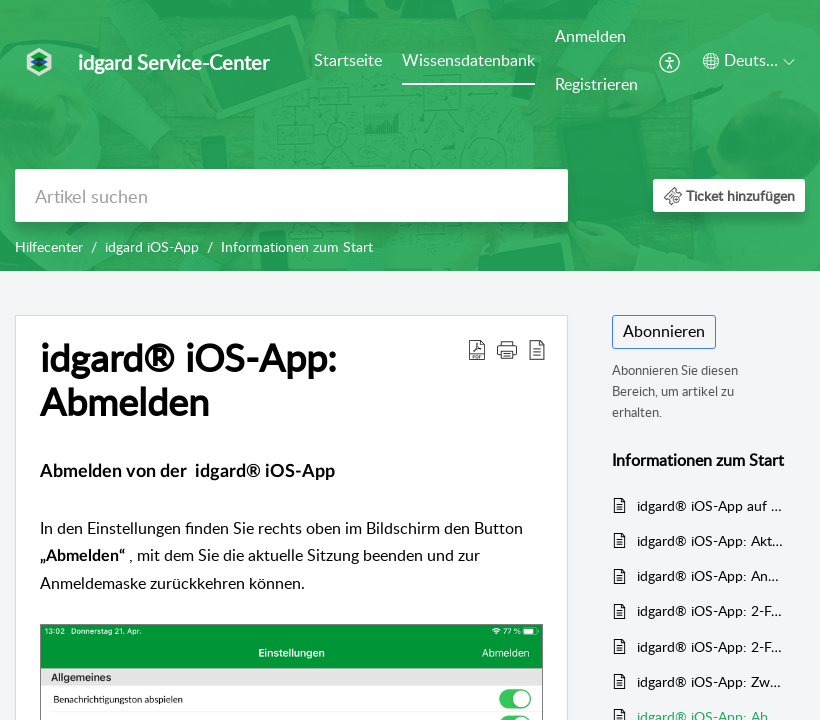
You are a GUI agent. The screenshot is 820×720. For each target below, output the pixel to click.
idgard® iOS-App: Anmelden (711, 575)
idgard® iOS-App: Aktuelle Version (711, 540)
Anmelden (590, 36)
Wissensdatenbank (468, 60)
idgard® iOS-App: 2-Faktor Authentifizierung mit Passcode (711, 610)
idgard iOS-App (152, 246)
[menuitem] (348, 62)
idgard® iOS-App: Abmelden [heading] (188, 380)
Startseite (348, 60)
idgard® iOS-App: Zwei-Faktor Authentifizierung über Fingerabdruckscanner (711, 681)
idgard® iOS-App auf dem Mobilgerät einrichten (711, 505)
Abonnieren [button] (664, 331)
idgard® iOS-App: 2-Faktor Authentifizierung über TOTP (711, 646)
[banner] (410, 135)
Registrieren (596, 84)
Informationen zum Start (297, 246)
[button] (670, 61)
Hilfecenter (49, 246)
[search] (291, 195)
